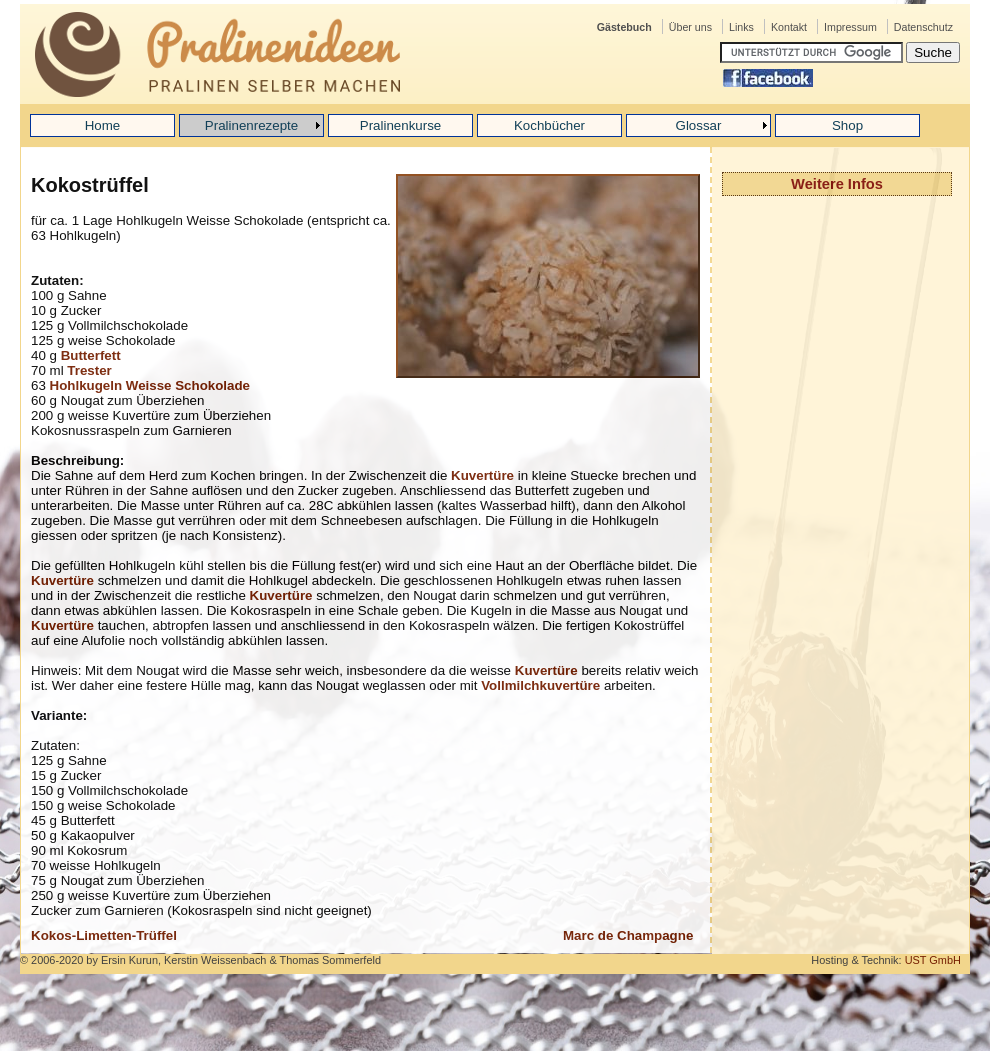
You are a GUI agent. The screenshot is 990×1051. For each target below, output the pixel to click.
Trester (89, 370)
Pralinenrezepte (251, 125)
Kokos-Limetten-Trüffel (104, 935)
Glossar (699, 125)
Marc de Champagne (628, 935)
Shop (847, 125)
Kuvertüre (482, 475)
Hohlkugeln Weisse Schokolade (150, 385)
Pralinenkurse (401, 125)
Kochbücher (549, 125)
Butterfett (91, 355)
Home (103, 125)
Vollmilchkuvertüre (540, 685)
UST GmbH (933, 960)
